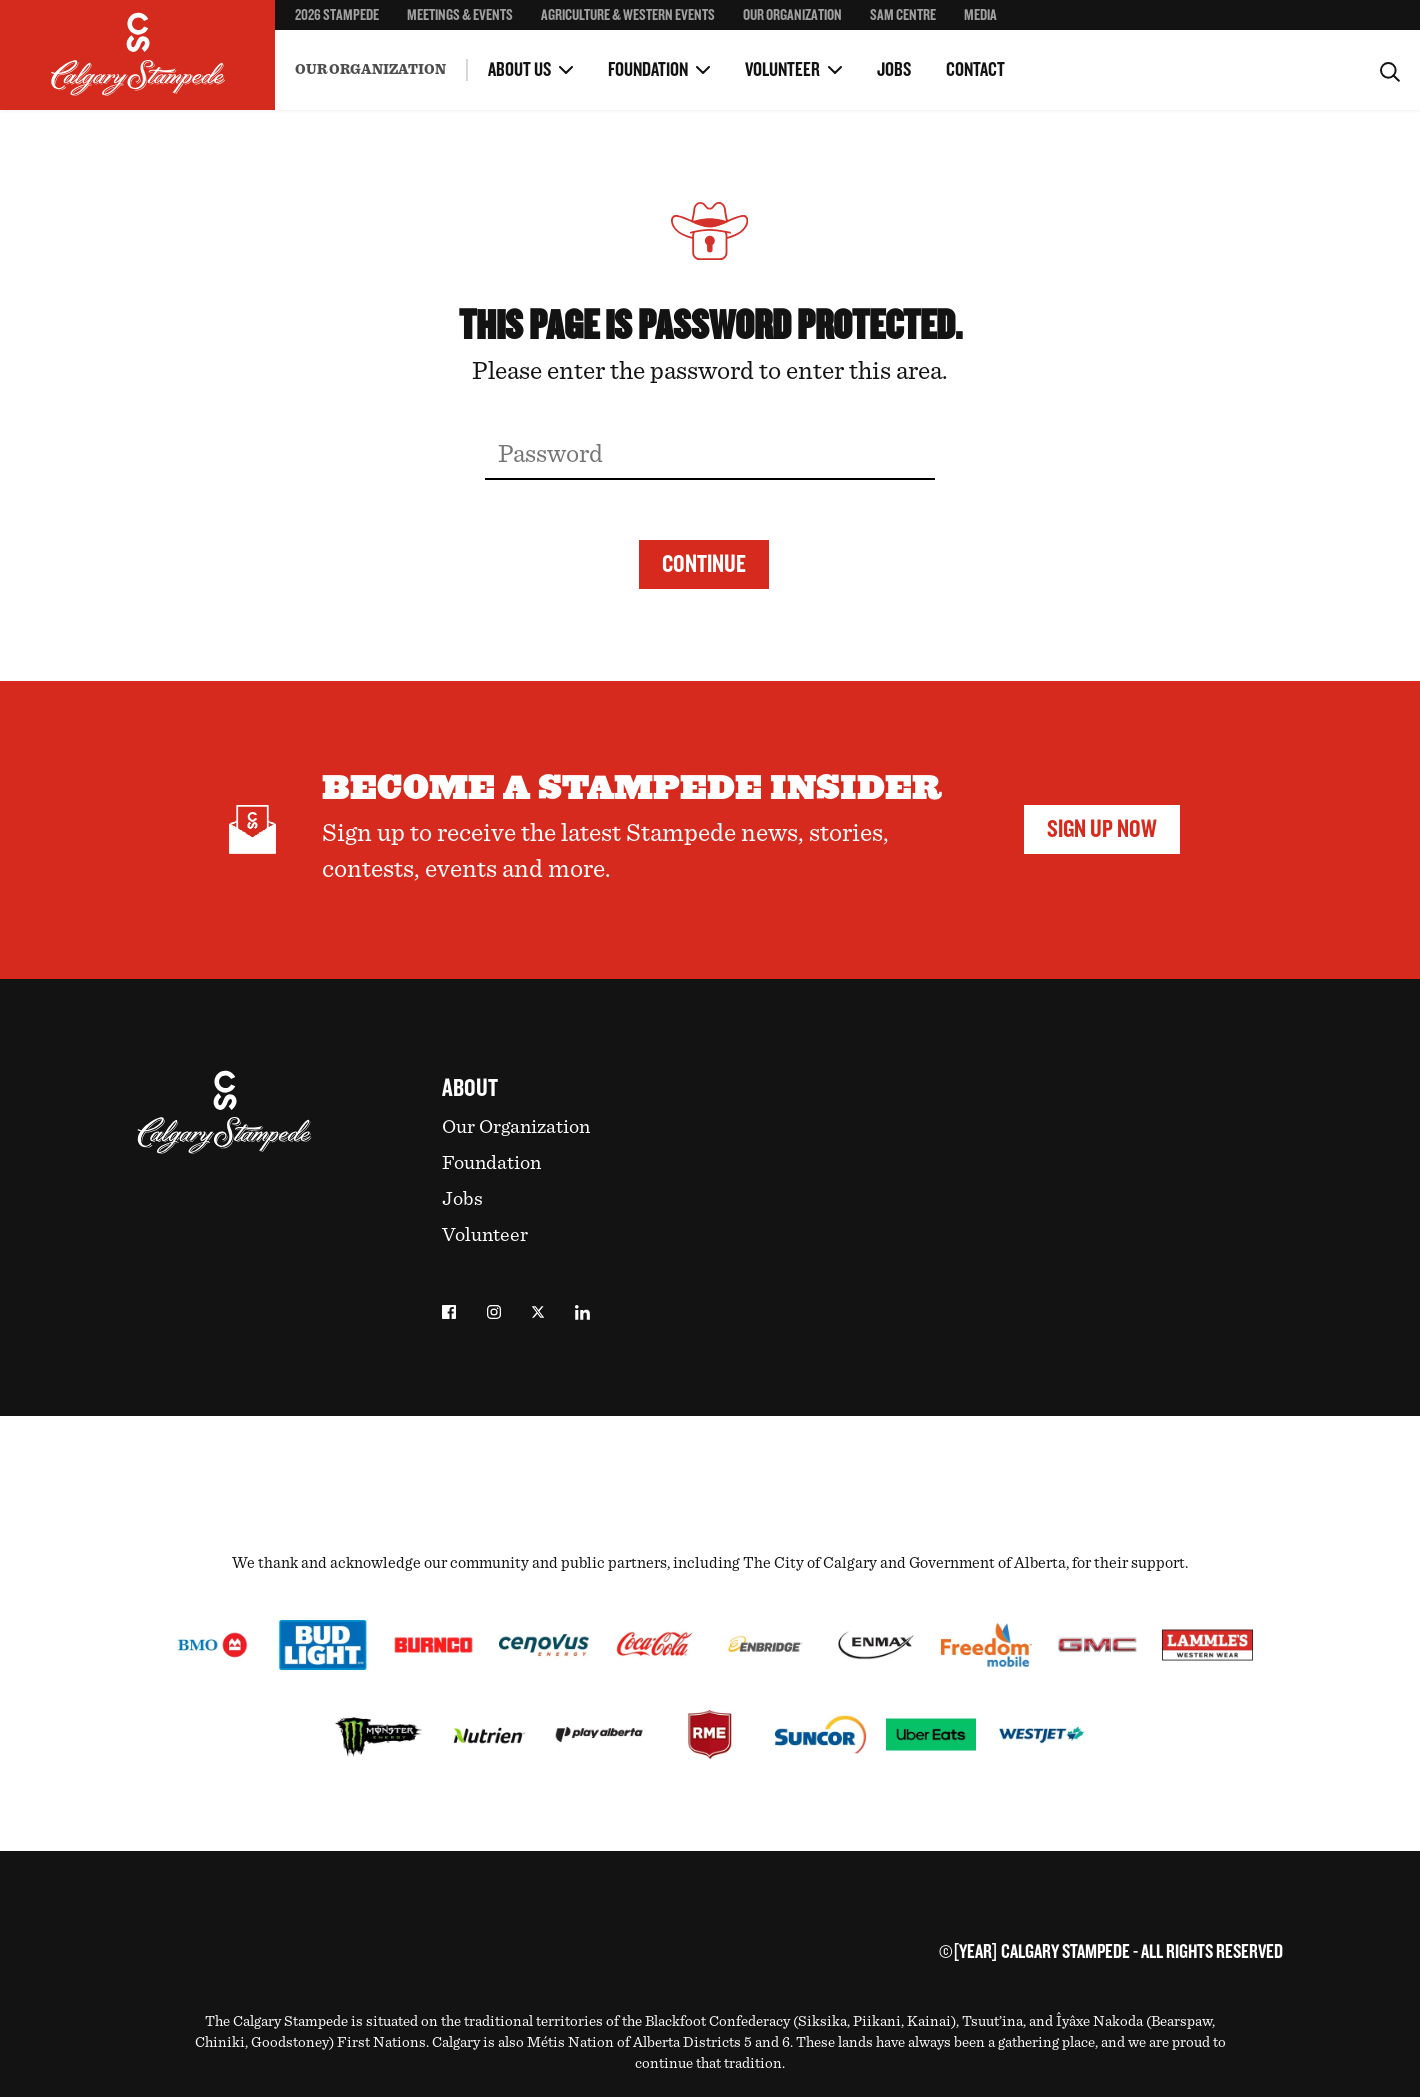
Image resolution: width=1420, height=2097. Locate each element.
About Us (519, 70)
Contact (975, 70)
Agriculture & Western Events (628, 15)
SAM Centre (903, 15)
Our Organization (792, 15)
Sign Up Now (1102, 829)
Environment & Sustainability (384, 53)
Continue (704, 564)
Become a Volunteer (352, 49)
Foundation (648, 70)
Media (980, 15)
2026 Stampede (337, 15)
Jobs (894, 70)
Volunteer (782, 70)
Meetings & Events (460, 15)
